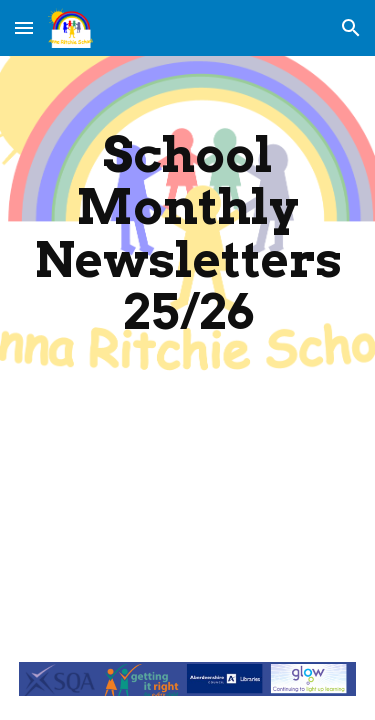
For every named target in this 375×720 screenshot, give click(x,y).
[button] (24, 27)
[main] (188, 233)
